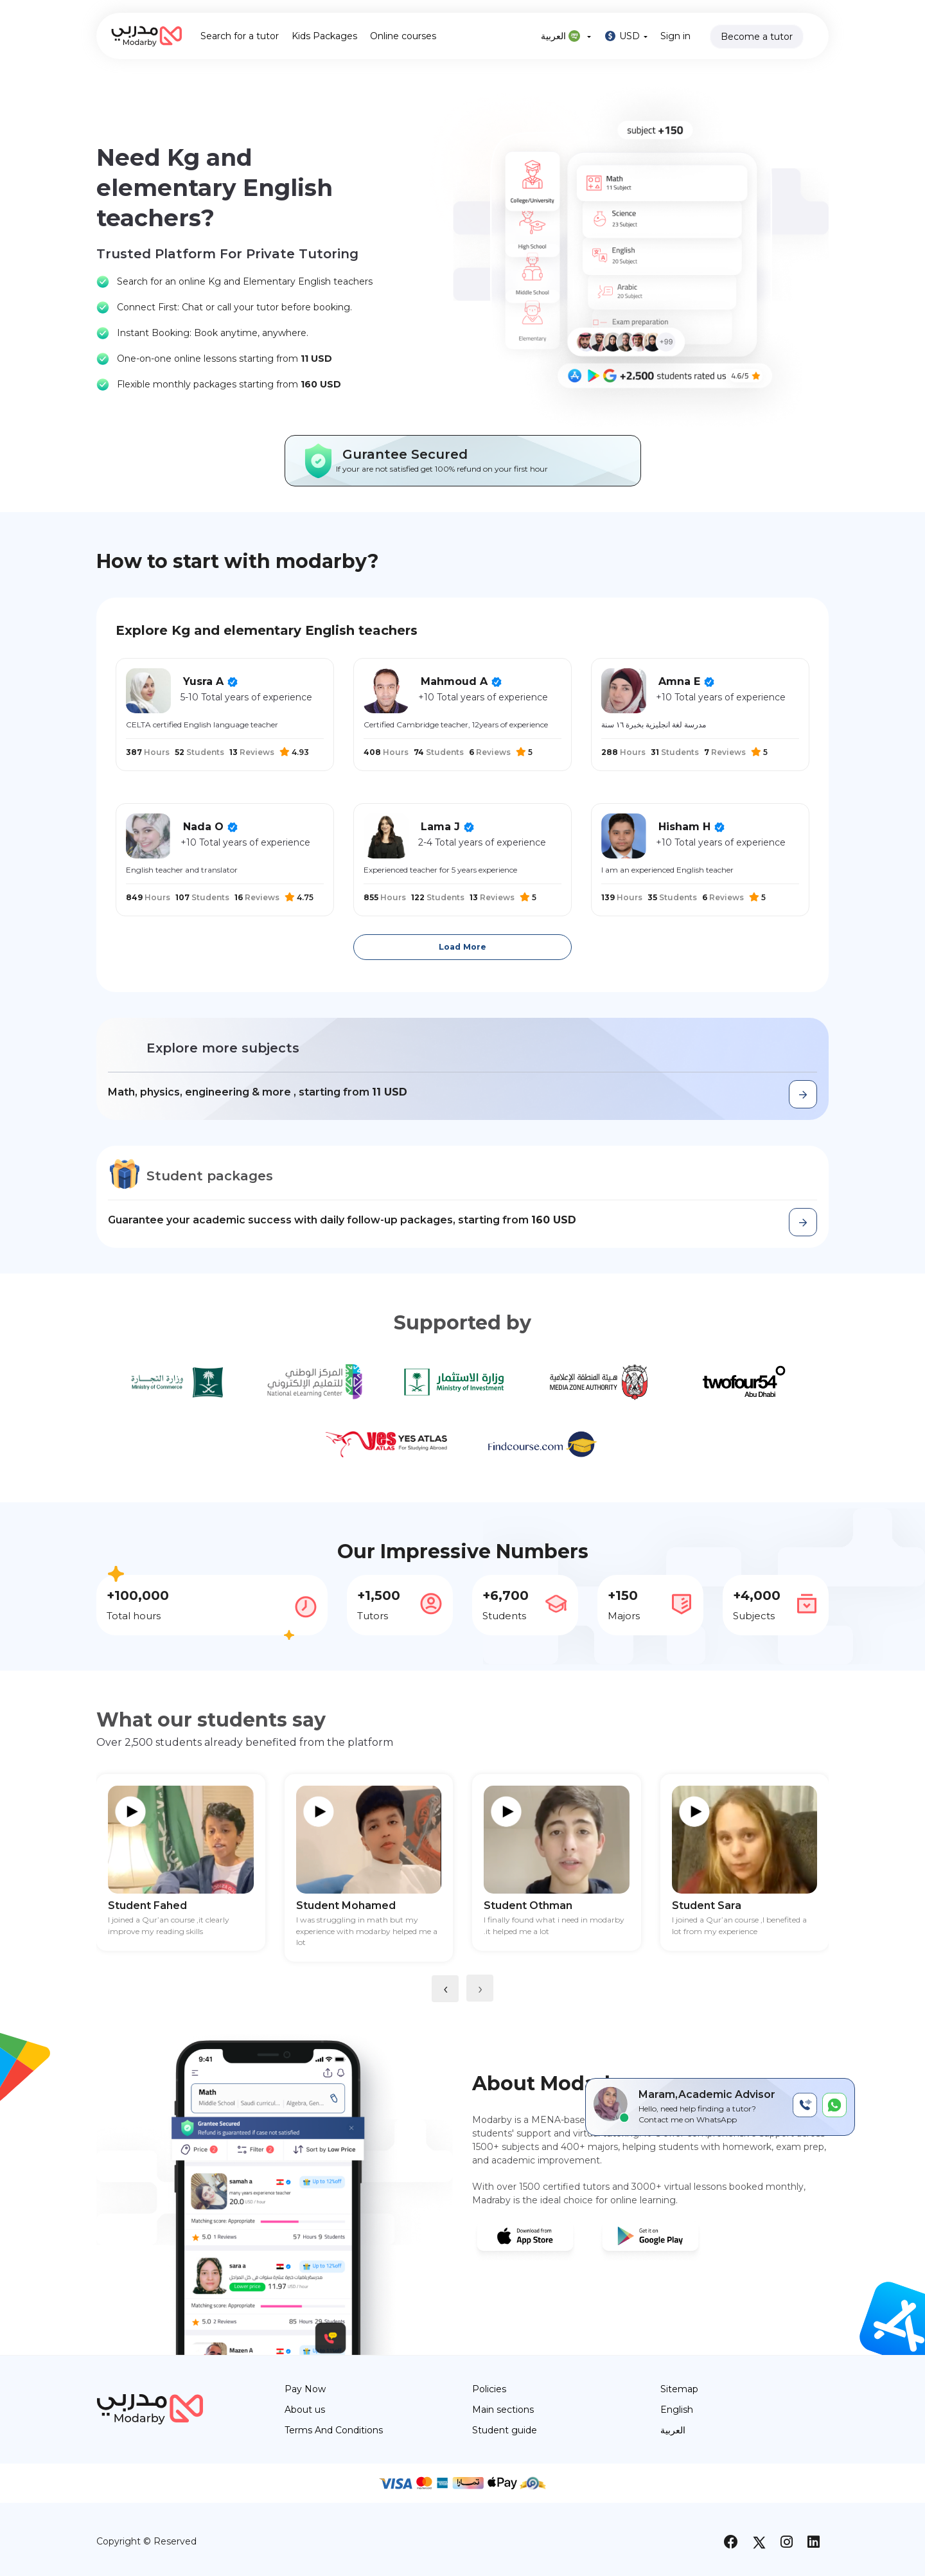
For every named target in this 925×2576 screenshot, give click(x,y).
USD (626, 36)
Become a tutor (757, 36)
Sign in (675, 36)
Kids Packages (324, 36)
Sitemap (679, 2389)
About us (305, 2409)
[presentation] (445, 1988)
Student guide (504, 2430)
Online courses (403, 36)
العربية (566, 36)
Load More (462, 947)
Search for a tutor (239, 36)
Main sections (503, 2409)
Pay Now (305, 2389)
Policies (489, 2389)
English (676, 2409)
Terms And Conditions (334, 2430)
